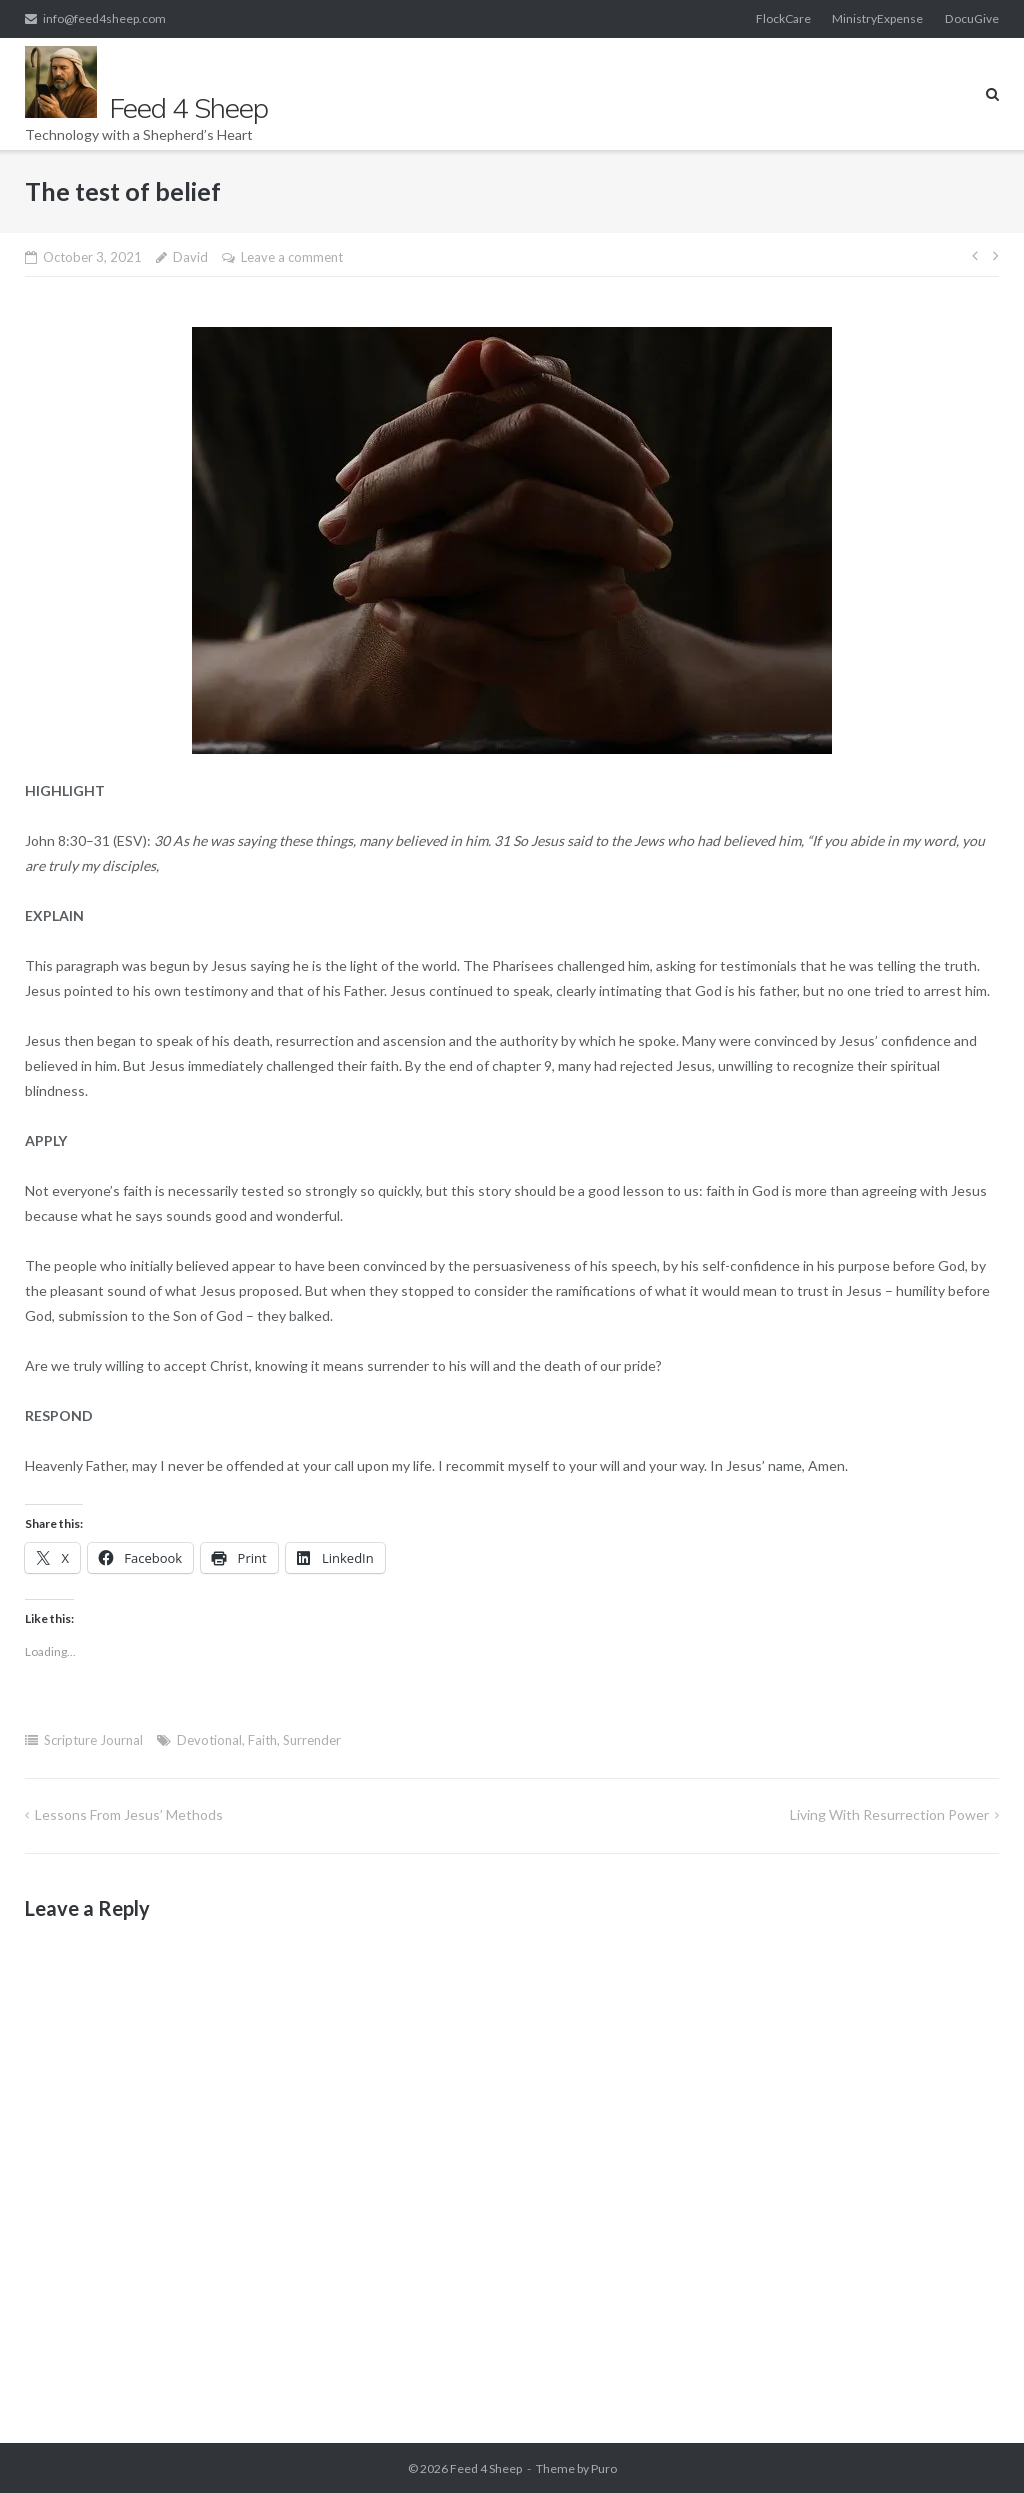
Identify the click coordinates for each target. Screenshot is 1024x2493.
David (190, 257)
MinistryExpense (877, 18)
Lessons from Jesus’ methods (129, 1814)
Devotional (209, 1740)
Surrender (312, 1740)
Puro (604, 2468)
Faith (262, 1740)
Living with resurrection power (889, 1814)
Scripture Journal (93, 1740)
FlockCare (783, 18)
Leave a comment (292, 257)
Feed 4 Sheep (486, 2468)
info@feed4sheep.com (104, 18)
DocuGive (972, 18)
